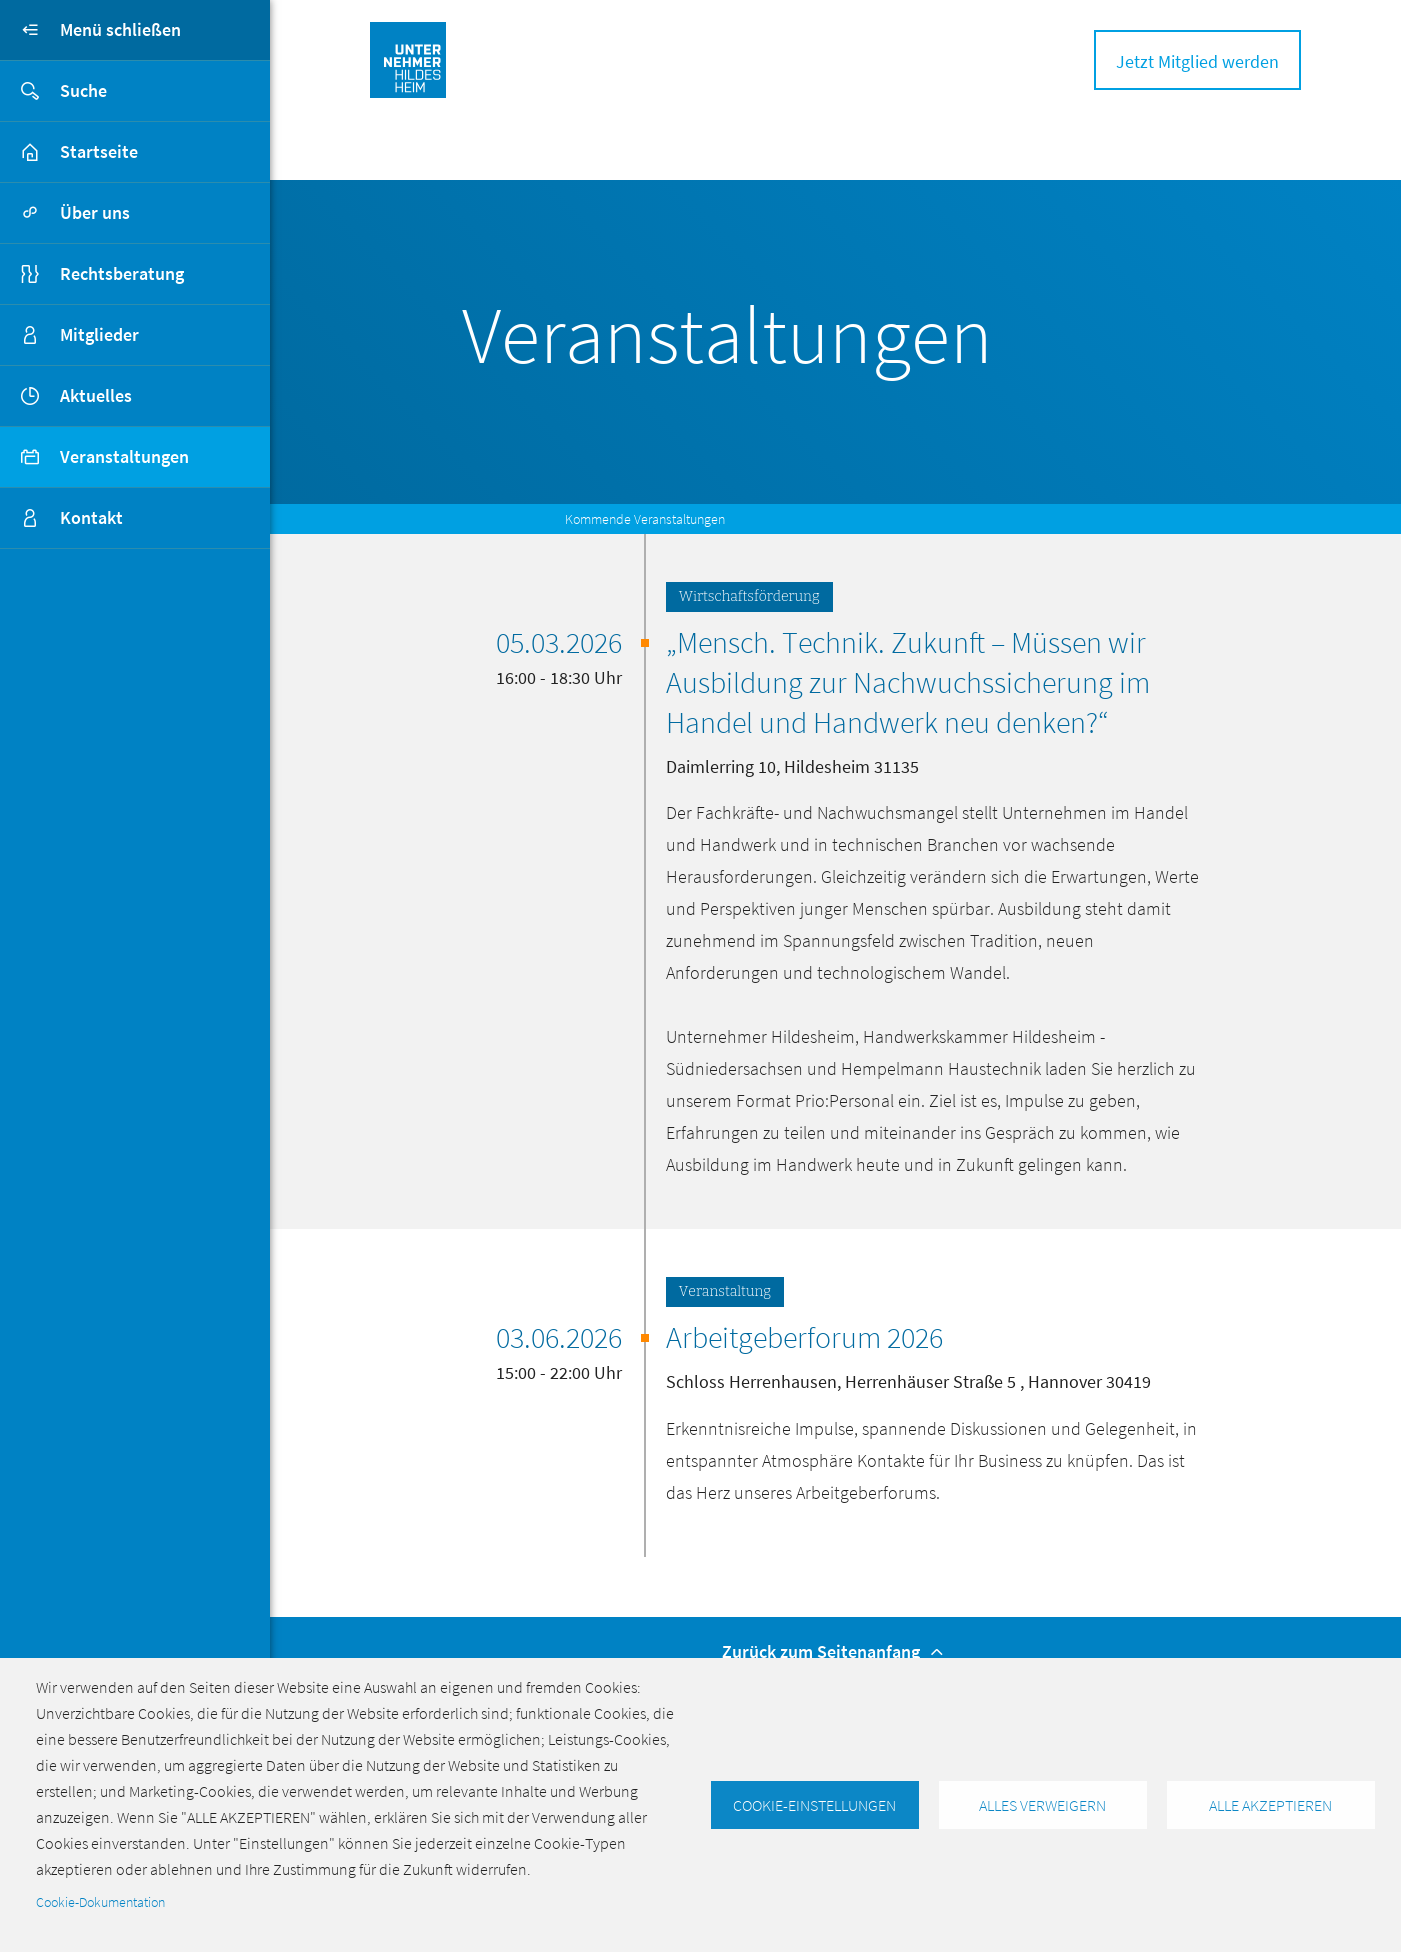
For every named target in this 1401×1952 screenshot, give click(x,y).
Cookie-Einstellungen (814, 1805)
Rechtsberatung (122, 273)
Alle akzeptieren (1270, 1805)
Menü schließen (90, 30)
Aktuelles (96, 395)
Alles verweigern (1042, 1805)
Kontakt (91, 517)
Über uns (95, 212)
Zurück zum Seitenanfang (835, 1651)
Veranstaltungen (124, 456)
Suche (53, 91)
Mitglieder (99, 334)
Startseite (99, 151)
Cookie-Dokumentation (100, 1902)
